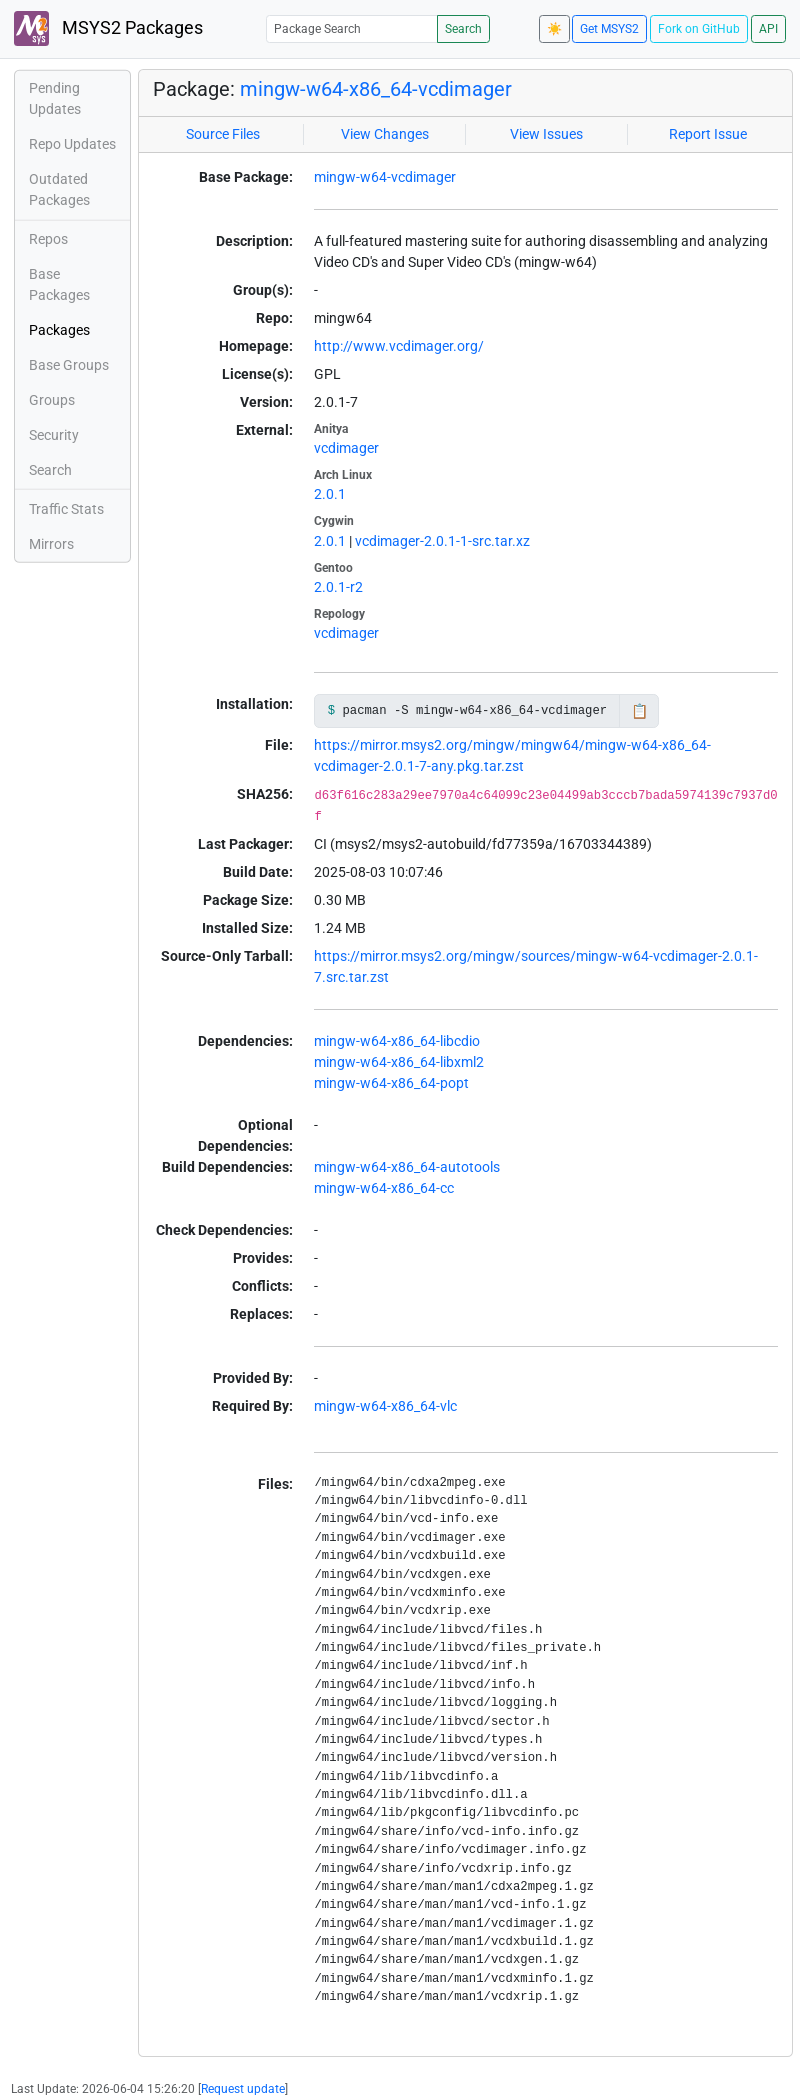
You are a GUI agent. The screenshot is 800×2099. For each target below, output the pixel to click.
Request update (243, 2089)
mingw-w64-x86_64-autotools (407, 1167)
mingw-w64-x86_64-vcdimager (376, 89)
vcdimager (346, 448)
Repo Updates (72, 144)
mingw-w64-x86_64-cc (384, 1188)
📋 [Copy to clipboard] (639, 711)
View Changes (385, 134)
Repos (48, 239)
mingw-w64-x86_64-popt (391, 1083)
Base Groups (69, 365)
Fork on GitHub (699, 29)
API (768, 29)
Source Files (223, 134)
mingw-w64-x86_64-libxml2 (399, 1062)
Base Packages (59, 284)
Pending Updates (55, 98)
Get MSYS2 (609, 29)
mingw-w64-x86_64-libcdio (397, 1041)
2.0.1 (330, 494)
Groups (52, 400)
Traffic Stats (66, 509)
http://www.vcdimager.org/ (399, 346)
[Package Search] (352, 28)
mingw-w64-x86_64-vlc (385, 1406)
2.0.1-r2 (338, 587)
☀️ (554, 29)
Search (463, 29)
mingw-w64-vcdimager (385, 177)
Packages (59, 330)
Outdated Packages (59, 189)
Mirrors (51, 544)
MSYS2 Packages (108, 28)
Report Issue (708, 134)
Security (54, 435)
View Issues (546, 134)
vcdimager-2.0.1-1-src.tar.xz (442, 541)
